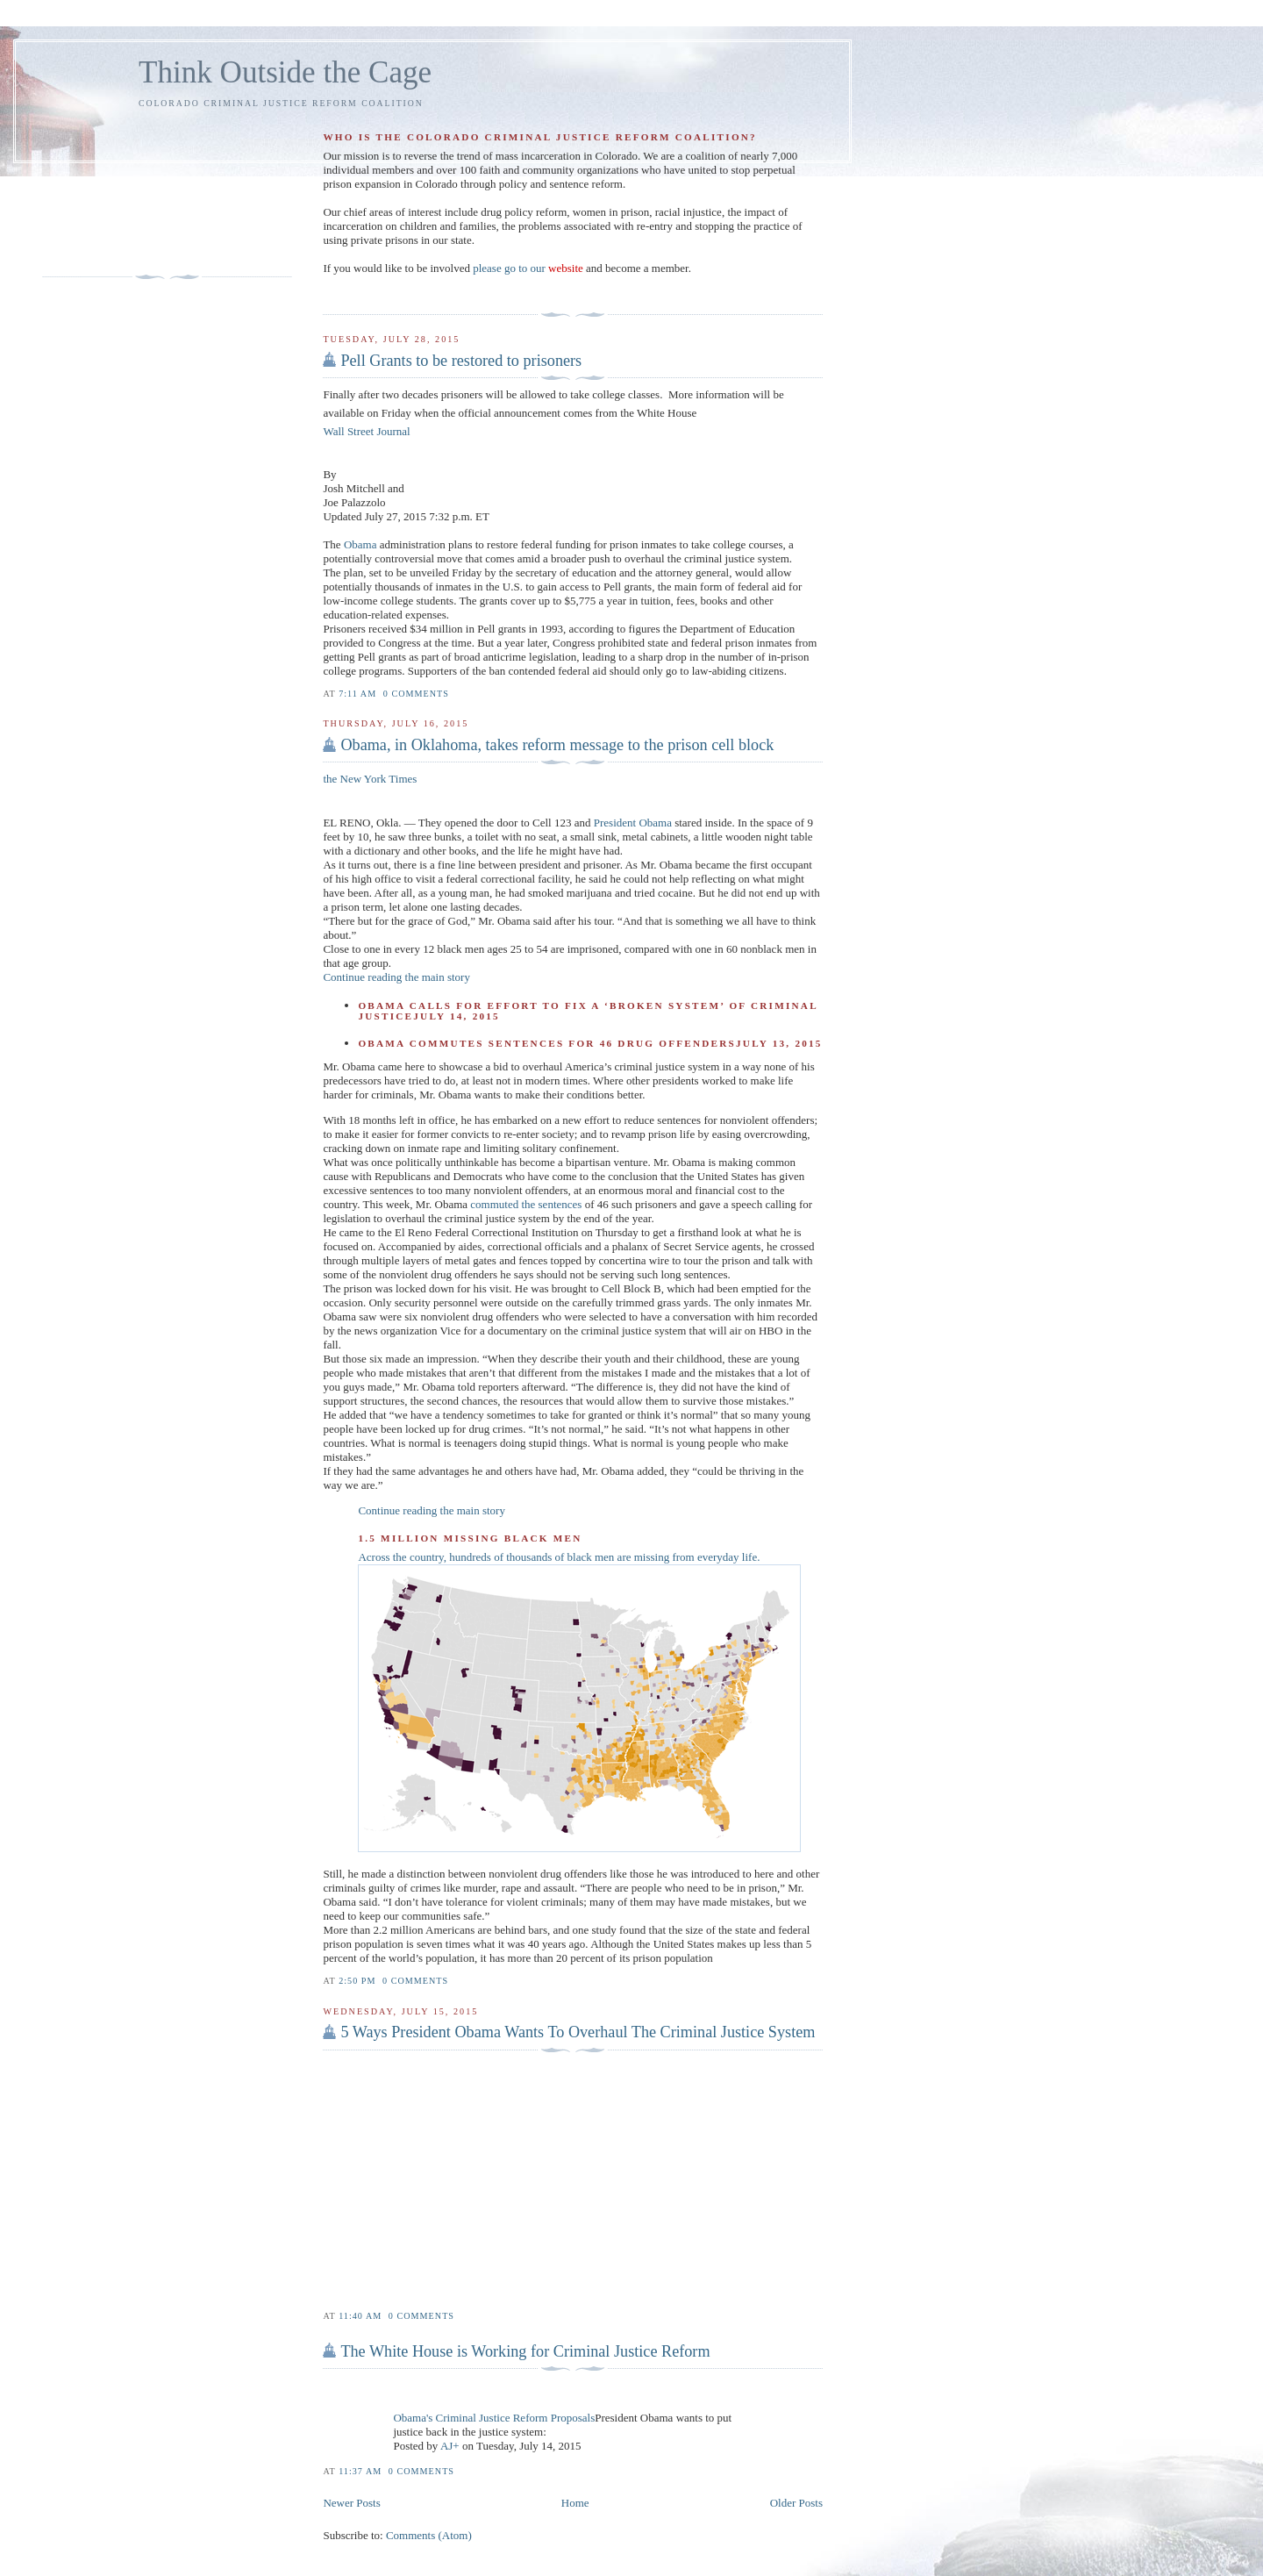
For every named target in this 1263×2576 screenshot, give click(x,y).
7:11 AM (357, 693)
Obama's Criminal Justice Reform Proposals (494, 2417)
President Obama (633, 822)
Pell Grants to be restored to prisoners (461, 360)
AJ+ (450, 2445)
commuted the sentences (526, 1204)
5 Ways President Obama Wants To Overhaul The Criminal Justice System (577, 2032)
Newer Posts (351, 2502)
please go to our (528, 268)
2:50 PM (357, 1981)
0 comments (416, 693)
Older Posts (796, 2502)
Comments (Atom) (429, 2535)
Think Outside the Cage (285, 72)
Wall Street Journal (366, 431)
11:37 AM (360, 2471)
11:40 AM (360, 2316)
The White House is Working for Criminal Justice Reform (525, 2351)
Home (575, 2502)
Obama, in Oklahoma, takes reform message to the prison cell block (557, 745)
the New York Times (370, 778)
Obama (360, 544)
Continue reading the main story (396, 977)
